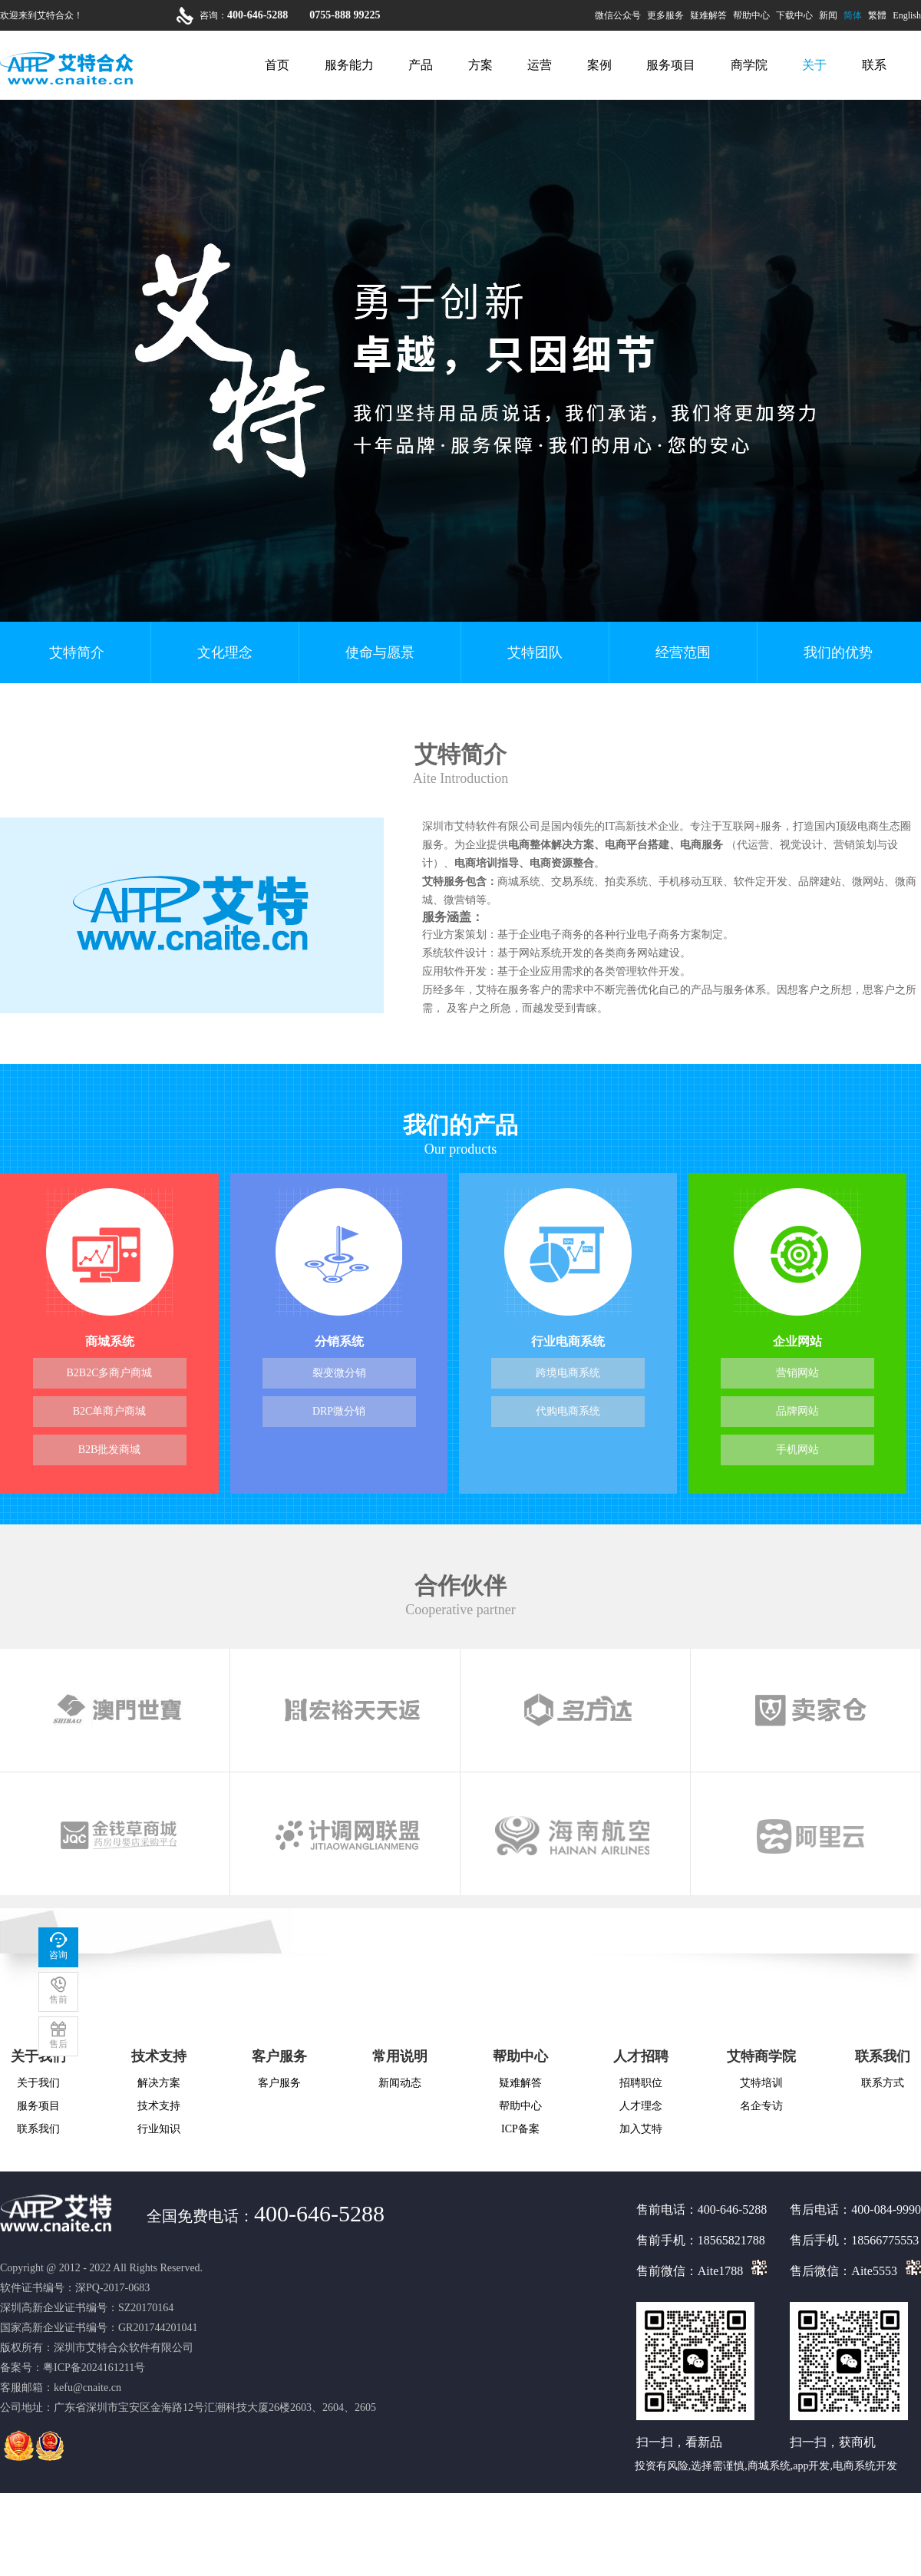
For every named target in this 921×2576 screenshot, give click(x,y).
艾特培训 (761, 2083)
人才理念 (640, 2106)
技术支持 (159, 2056)
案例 (599, 64)
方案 (480, 64)
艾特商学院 (761, 2056)
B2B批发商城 (109, 1449)
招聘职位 (640, 2083)
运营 (539, 64)
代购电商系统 (568, 1411)
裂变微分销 (339, 1373)
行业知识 (158, 2129)
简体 (852, 15)
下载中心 (794, 15)
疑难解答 (708, 15)
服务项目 (670, 64)
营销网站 (797, 1373)
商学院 (749, 64)
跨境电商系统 (568, 1373)
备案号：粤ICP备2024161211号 (72, 2367)
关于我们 (38, 2083)
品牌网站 (797, 1411)
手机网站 (797, 1449)
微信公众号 (618, 15)
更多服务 (665, 15)
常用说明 (399, 2056)
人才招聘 (640, 2056)
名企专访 (761, 2106)
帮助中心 (751, 15)
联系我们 (38, 2129)
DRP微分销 (338, 1411)
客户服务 (279, 2056)
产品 (420, 64)
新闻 (828, 15)
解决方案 (158, 2083)
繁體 (877, 15)
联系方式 (882, 2083)
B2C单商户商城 (110, 1411)
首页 (277, 64)
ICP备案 (520, 2129)
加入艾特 (640, 2129)
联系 (874, 64)
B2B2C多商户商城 (109, 1373)
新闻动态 (399, 2083)
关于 (814, 64)
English (907, 15)
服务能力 (349, 64)
